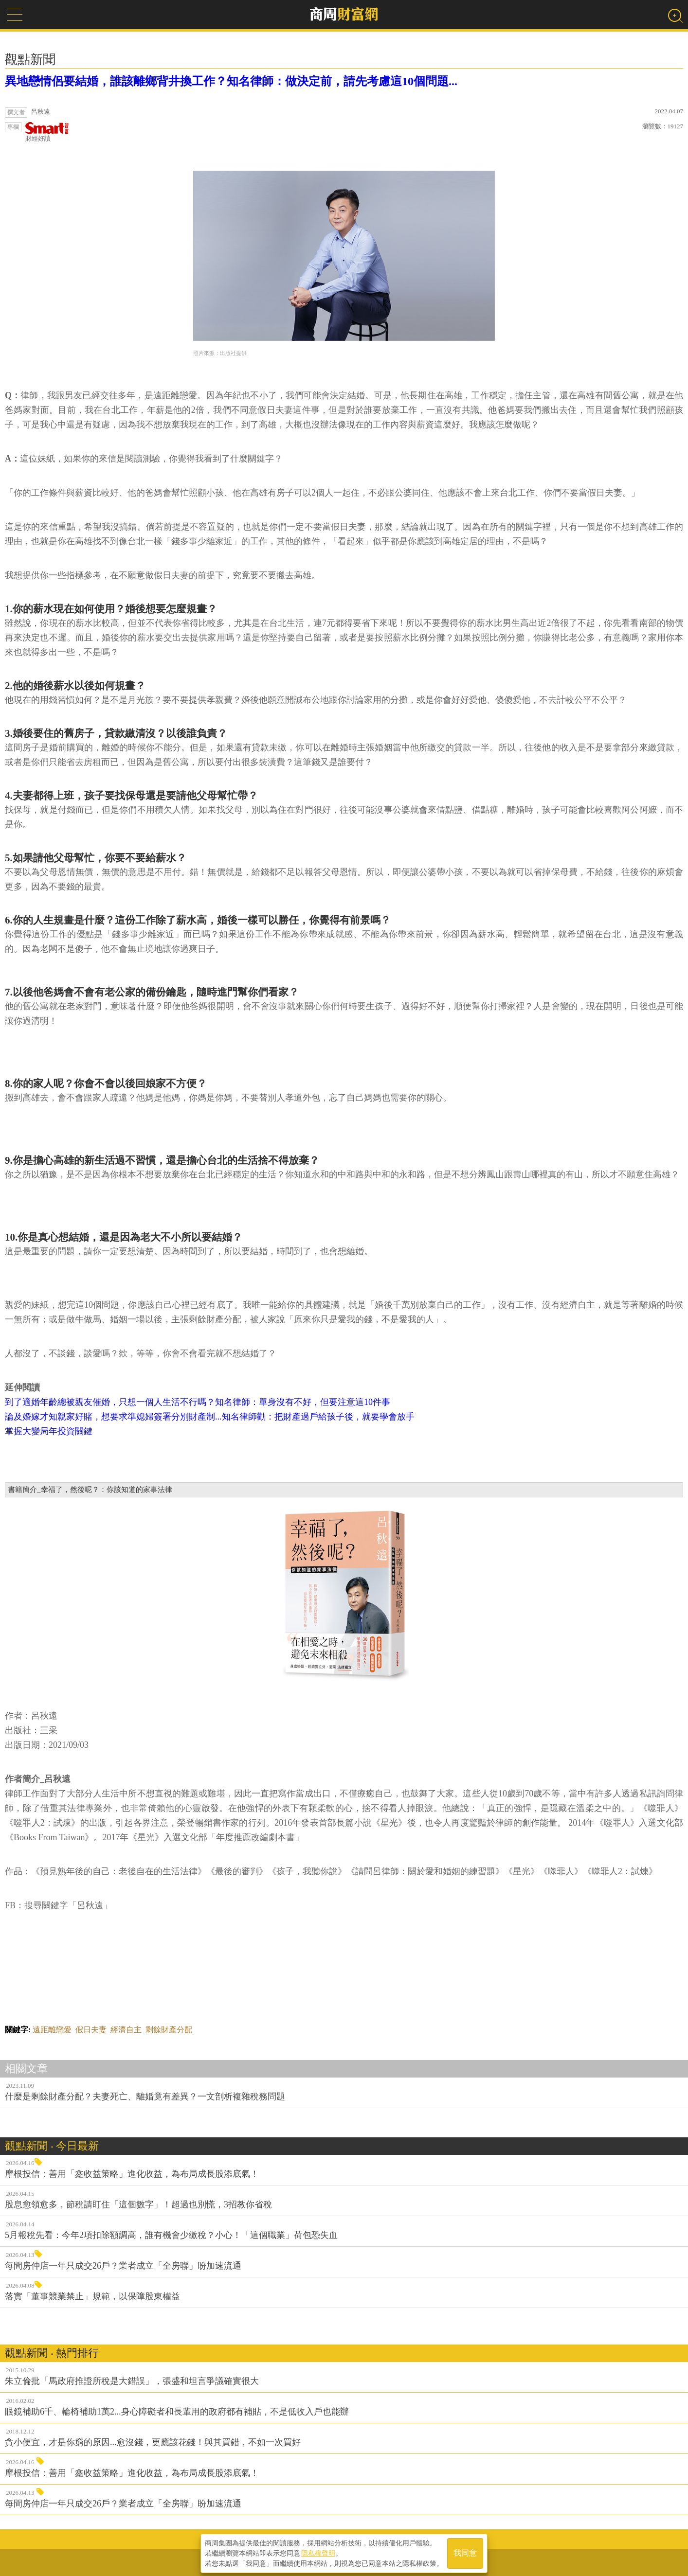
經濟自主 (126, 2029)
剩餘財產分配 (168, 2029)
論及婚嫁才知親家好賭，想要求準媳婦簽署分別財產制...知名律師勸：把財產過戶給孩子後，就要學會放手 (210, 1416)
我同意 (465, 2552)
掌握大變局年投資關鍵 (48, 1431)
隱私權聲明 (318, 2552)
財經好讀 (47, 132)
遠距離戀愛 (52, 2029)
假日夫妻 (91, 2029)
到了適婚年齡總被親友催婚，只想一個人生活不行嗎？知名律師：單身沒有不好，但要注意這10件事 (197, 1402)
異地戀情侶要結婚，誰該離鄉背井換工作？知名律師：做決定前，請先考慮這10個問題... (231, 81)
